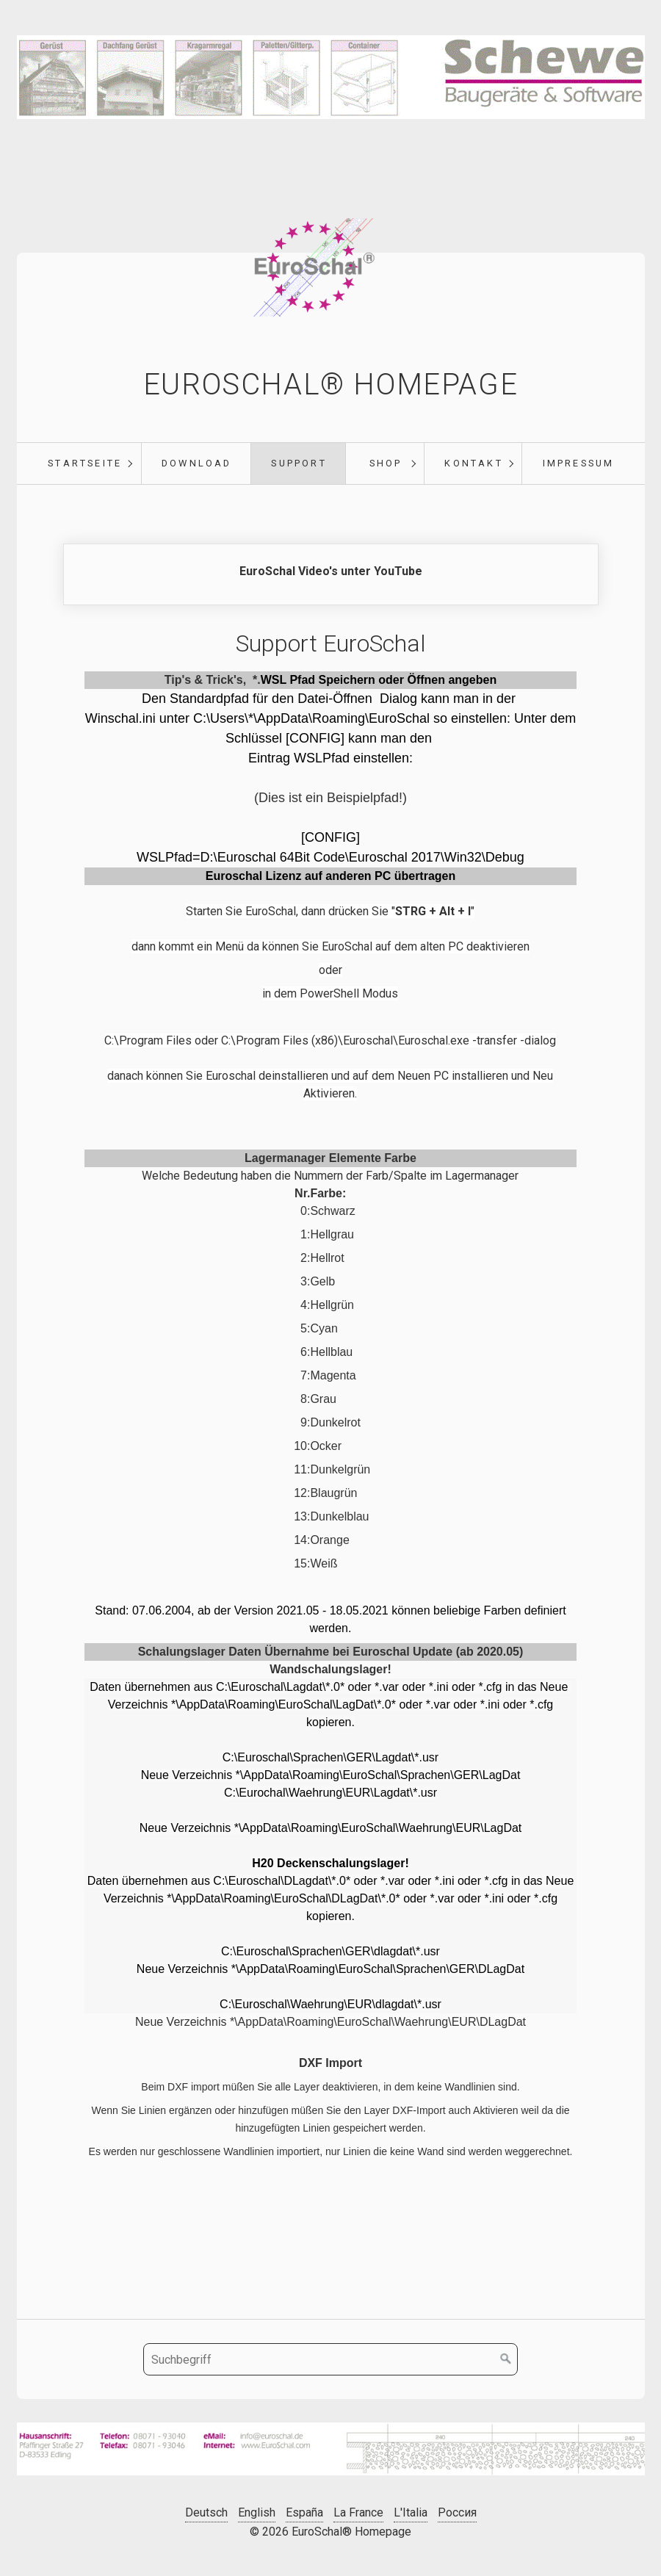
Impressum (579, 463)
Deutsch (206, 2512)
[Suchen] (506, 2359)
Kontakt (473, 463)
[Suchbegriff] (330, 2359)
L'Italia (410, 2512)
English (256, 2512)
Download (197, 463)
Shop (385, 463)
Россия (457, 2512)
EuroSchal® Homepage (330, 384)
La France (358, 2512)
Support (298, 463)
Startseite (85, 463)
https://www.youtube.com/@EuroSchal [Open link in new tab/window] (331, 574)
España (304, 2512)
